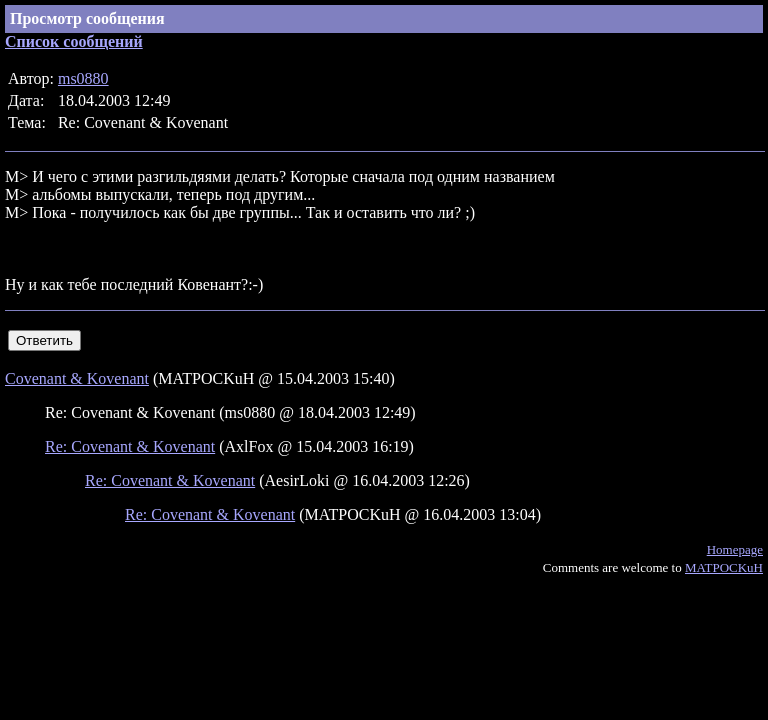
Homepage (735, 549)
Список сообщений (74, 41)
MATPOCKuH (724, 567)
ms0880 (83, 78)
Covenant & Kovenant (77, 378)
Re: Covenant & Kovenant (130, 446)
